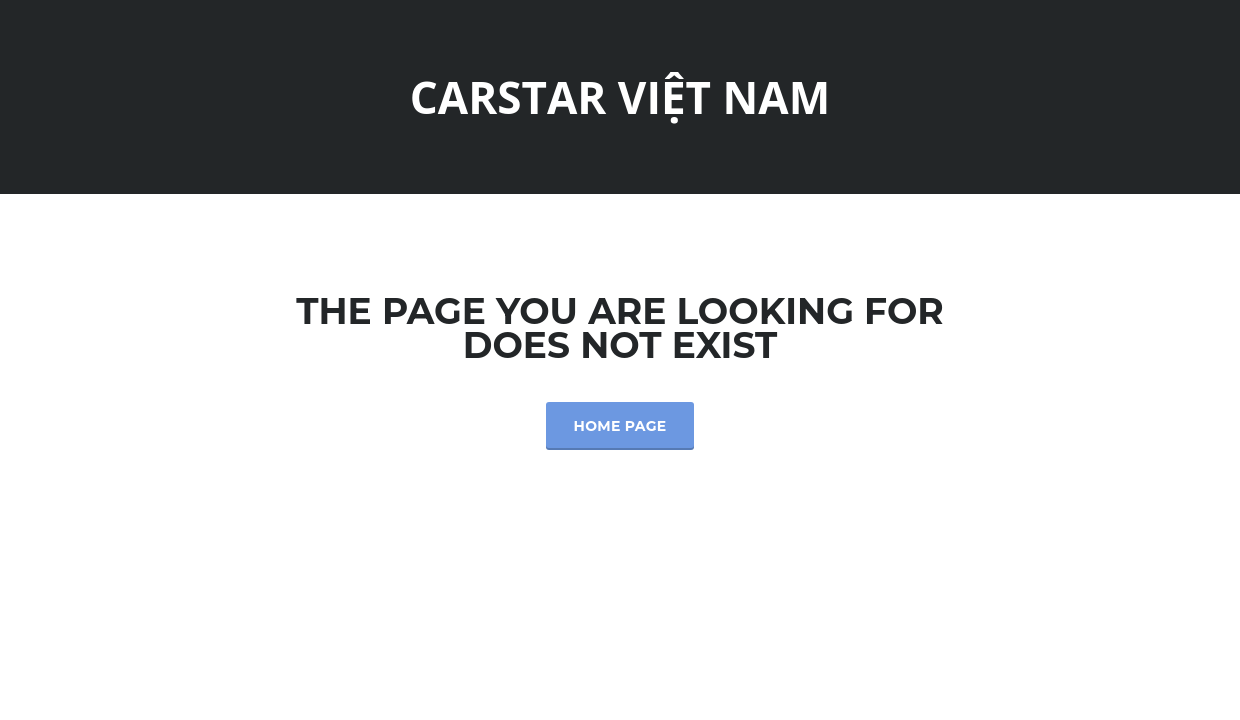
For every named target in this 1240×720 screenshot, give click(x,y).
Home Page (620, 426)
